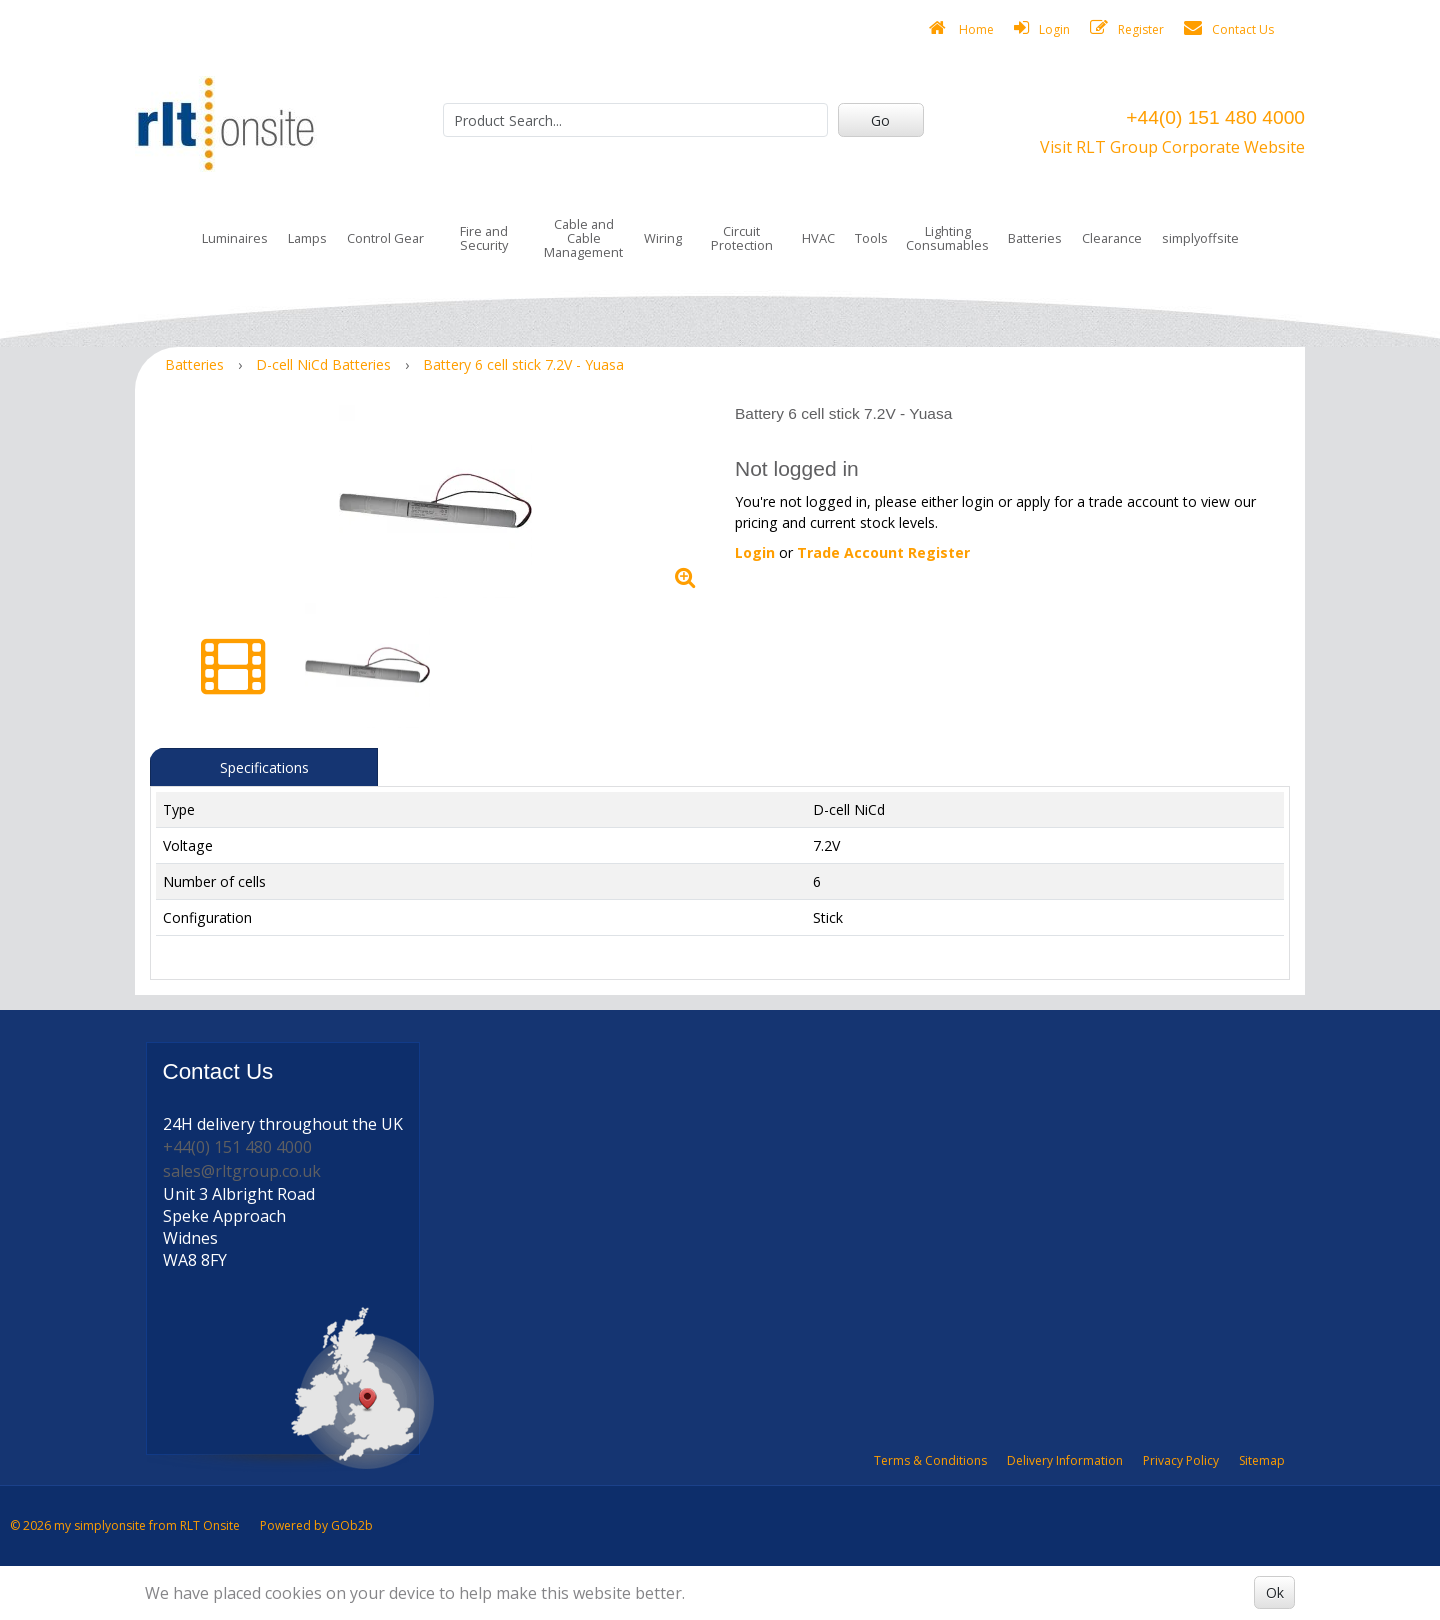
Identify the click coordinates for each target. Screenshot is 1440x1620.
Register (1127, 28)
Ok (1275, 1592)
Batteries (1035, 238)
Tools (871, 238)
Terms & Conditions (930, 1460)
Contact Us (1229, 28)
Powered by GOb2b (316, 1525)
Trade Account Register (883, 552)
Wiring (663, 238)
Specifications (264, 767)
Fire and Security (484, 238)
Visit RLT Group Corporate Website (1172, 147)
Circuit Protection (742, 238)
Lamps (307, 238)
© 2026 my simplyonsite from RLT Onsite (125, 1525)
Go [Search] (880, 120)
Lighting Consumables (947, 238)
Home (961, 28)
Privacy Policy (1181, 1460)
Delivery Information (1065, 1460)
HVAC (818, 238)
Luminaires (235, 238)
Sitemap (1262, 1460)
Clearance (1112, 238)
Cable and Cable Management (583, 238)
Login (1042, 28)
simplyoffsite (1200, 238)
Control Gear (385, 238)
